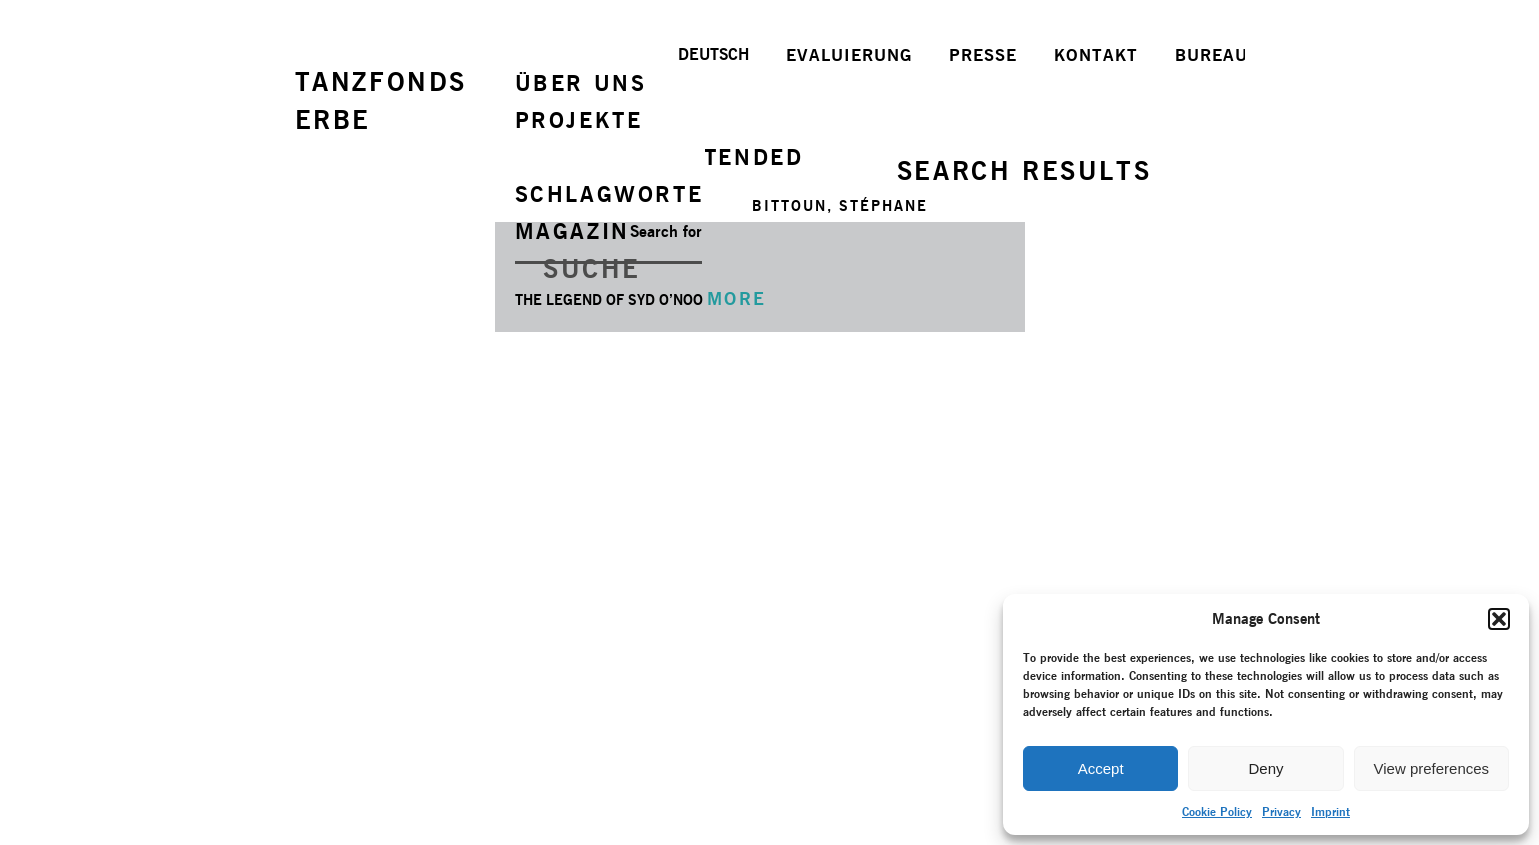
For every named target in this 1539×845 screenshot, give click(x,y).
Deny (1265, 768)
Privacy (1281, 811)
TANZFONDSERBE (381, 100)
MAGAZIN (572, 231)
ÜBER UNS (581, 83)
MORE (737, 298)
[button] (1499, 619)
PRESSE (983, 55)
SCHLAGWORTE (609, 194)
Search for (666, 231)
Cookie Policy (1217, 811)
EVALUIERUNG (849, 55)
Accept (1101, 768)
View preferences (1432, 768)
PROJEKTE (579, 120)
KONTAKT (1096, 55)
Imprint (1330, 811)
